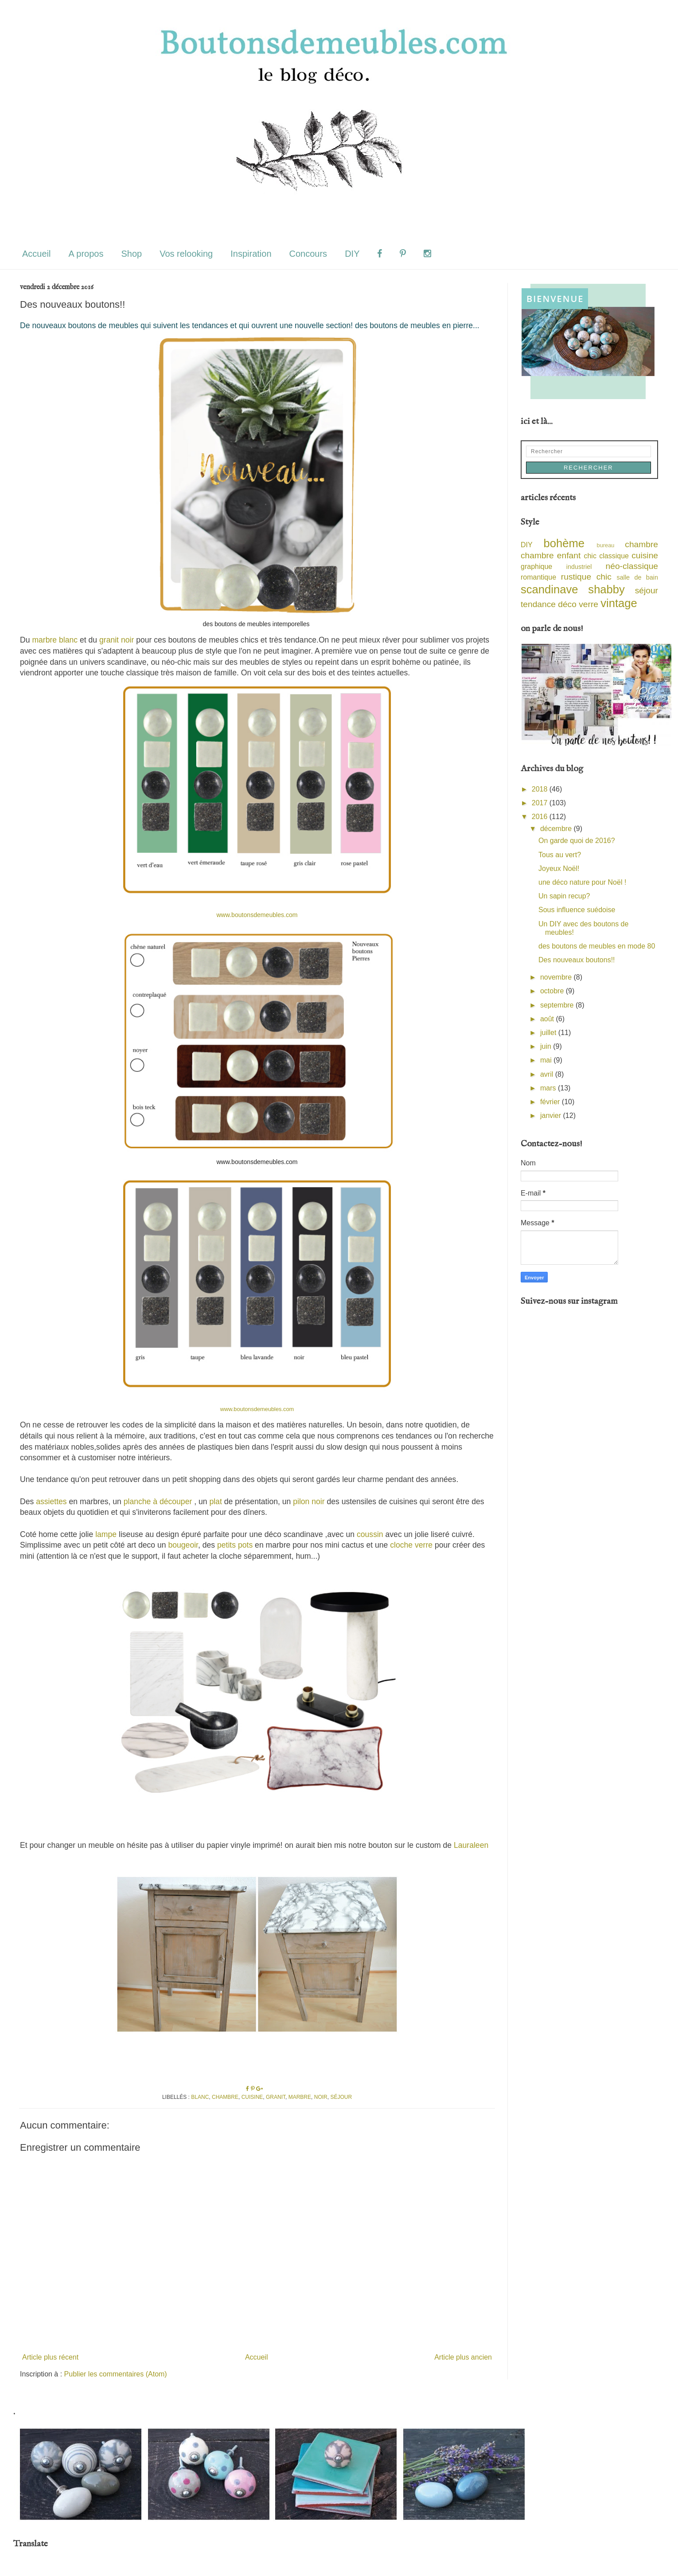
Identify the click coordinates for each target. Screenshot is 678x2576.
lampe (106, 1534)
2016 (540, 816)
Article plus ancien (463, 2357)
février (551, 1102)
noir (320, 2097)
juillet (549, 1032)
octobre (553, 991)
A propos (85, 254)
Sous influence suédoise (576, 910)
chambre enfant (551, 555)
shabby (606, 589)
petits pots (235, 1545)
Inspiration (250, 254)
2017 (540, 803)
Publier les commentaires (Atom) (115, 2374)
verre (588, 604)
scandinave (549, 589)
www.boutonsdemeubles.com (256, 914)
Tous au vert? (559, 855)
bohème (564, 543)
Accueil (36, 254)
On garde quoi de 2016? (576, 840)
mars (549, 1088)
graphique (536, 566)
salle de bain (637, 577)
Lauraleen (471, 1845)
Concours (308, 254)
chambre (225, 2097)
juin (546, 1046)
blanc (200, 2097)
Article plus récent (50, 2357)
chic (590, 556)
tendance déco (549, 604)
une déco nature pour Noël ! (582, 882)
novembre (557, 977)
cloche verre (410, 1545)
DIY (352, 254)
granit (275, 2097)
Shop (131, 254)
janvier (551, 1115)
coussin (370, 1534)
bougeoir (183, 1545)
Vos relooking (186, 254)
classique (614, 556)
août (548, 1019)
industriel (579, 566)
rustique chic (586, 576)
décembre (557, 828)
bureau (606, 545)
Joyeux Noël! (559, 868)
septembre (558, 1005)
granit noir (116, 639)
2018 (540, 789)
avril (547, 1074)
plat (215, 1501)
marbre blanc (55, 639)
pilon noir (308, 1501)
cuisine (252, 2097)
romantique (538, 577)
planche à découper (158, 1501)
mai (546, 1060)
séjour (341, 2097)
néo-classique (632, 566)
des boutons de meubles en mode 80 (596, 946)
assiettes (51, 1501)
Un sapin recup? (564, 896)
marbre (299, 2097)
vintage (618, 603)
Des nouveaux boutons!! (576, 960)
